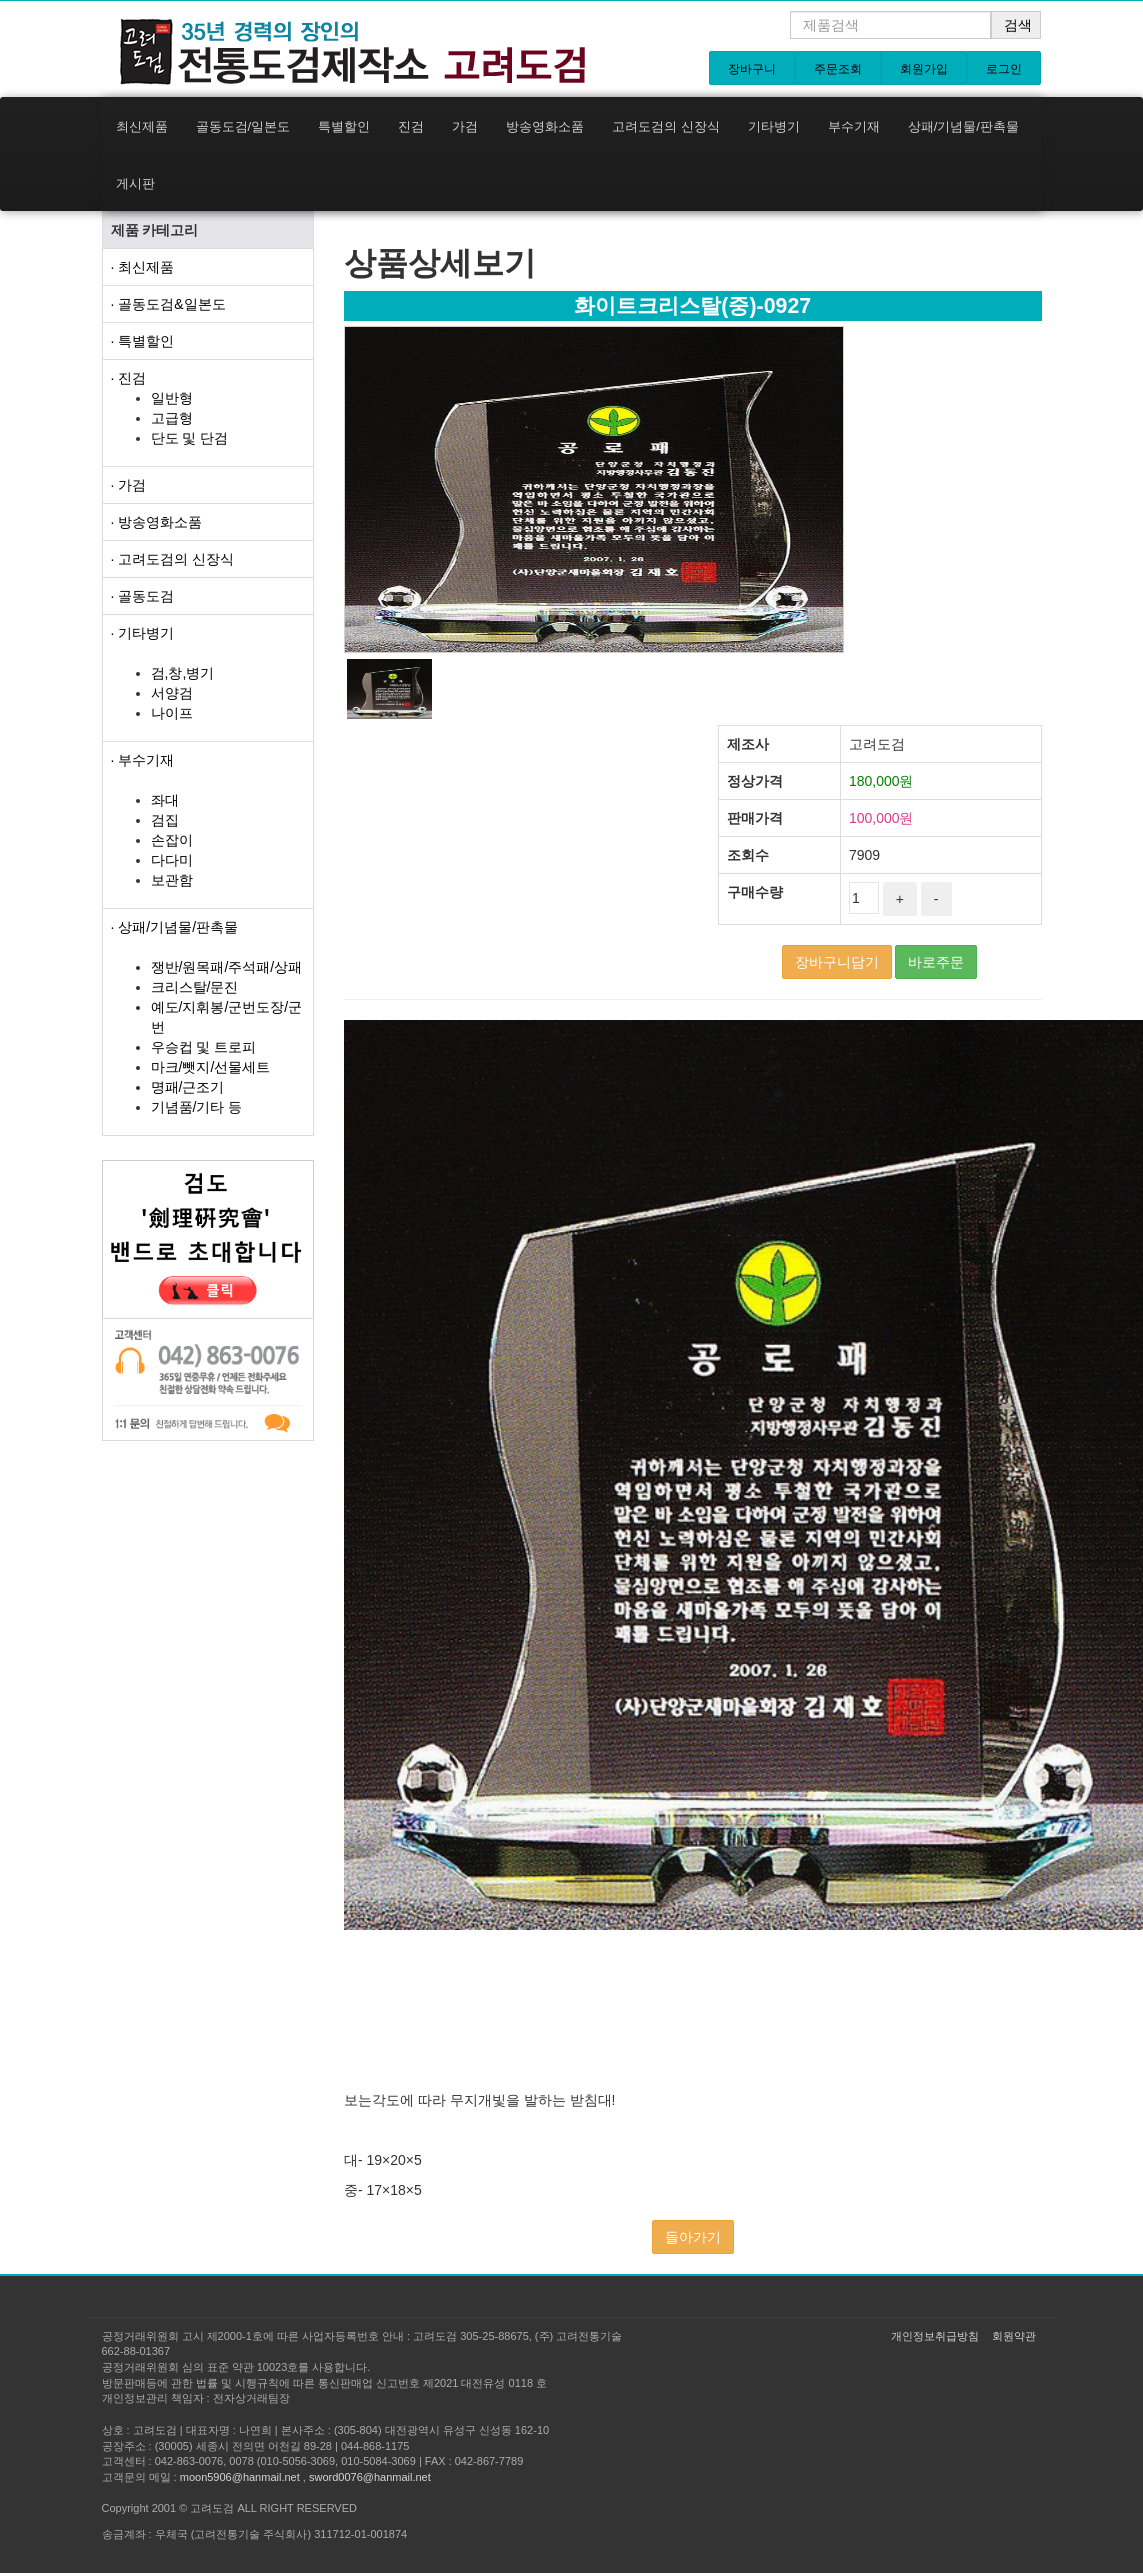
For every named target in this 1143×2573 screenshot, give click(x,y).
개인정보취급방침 (935, 2336)
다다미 (172, 860)
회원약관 (1014, 2336)
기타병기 (774, 126)
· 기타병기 (143, 633)
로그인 (1004, 69)
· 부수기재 (143, 760)
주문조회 (838, 69)
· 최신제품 (143, 267)
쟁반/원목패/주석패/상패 (227, 967)
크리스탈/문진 (195, 987)
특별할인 (344, 126)
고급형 (172, 418)
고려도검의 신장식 (666, 126)
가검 (465, 126)
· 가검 (129, 485)
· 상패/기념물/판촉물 (175, 927)
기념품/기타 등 (197, 1107)
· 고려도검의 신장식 (173, 559)
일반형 (172, 398)
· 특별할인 (143, 341)
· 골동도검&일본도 (168, 304)
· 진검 (129, 378)
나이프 (172, 713)
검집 (165, 820)
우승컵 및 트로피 (204, 1047)
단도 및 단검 (190, 438)
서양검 (172, 693)
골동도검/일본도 (243, 126)
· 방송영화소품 (157, 522)
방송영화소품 (545, 126)
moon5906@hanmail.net (240, 2477)
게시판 (135, 183)
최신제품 (142, 126)
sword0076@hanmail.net (370, 2477)
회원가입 (924, 69)
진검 (411, 126)
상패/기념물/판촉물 (963, 126)
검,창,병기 (183, 673)
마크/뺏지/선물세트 (211, 1067)
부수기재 (854, 126)
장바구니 (752, 69)
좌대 (165, 800)
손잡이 (172, 840)
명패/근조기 (188, 1087)
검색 (1018, 25)
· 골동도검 (143, 596)
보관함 (172, 880)
